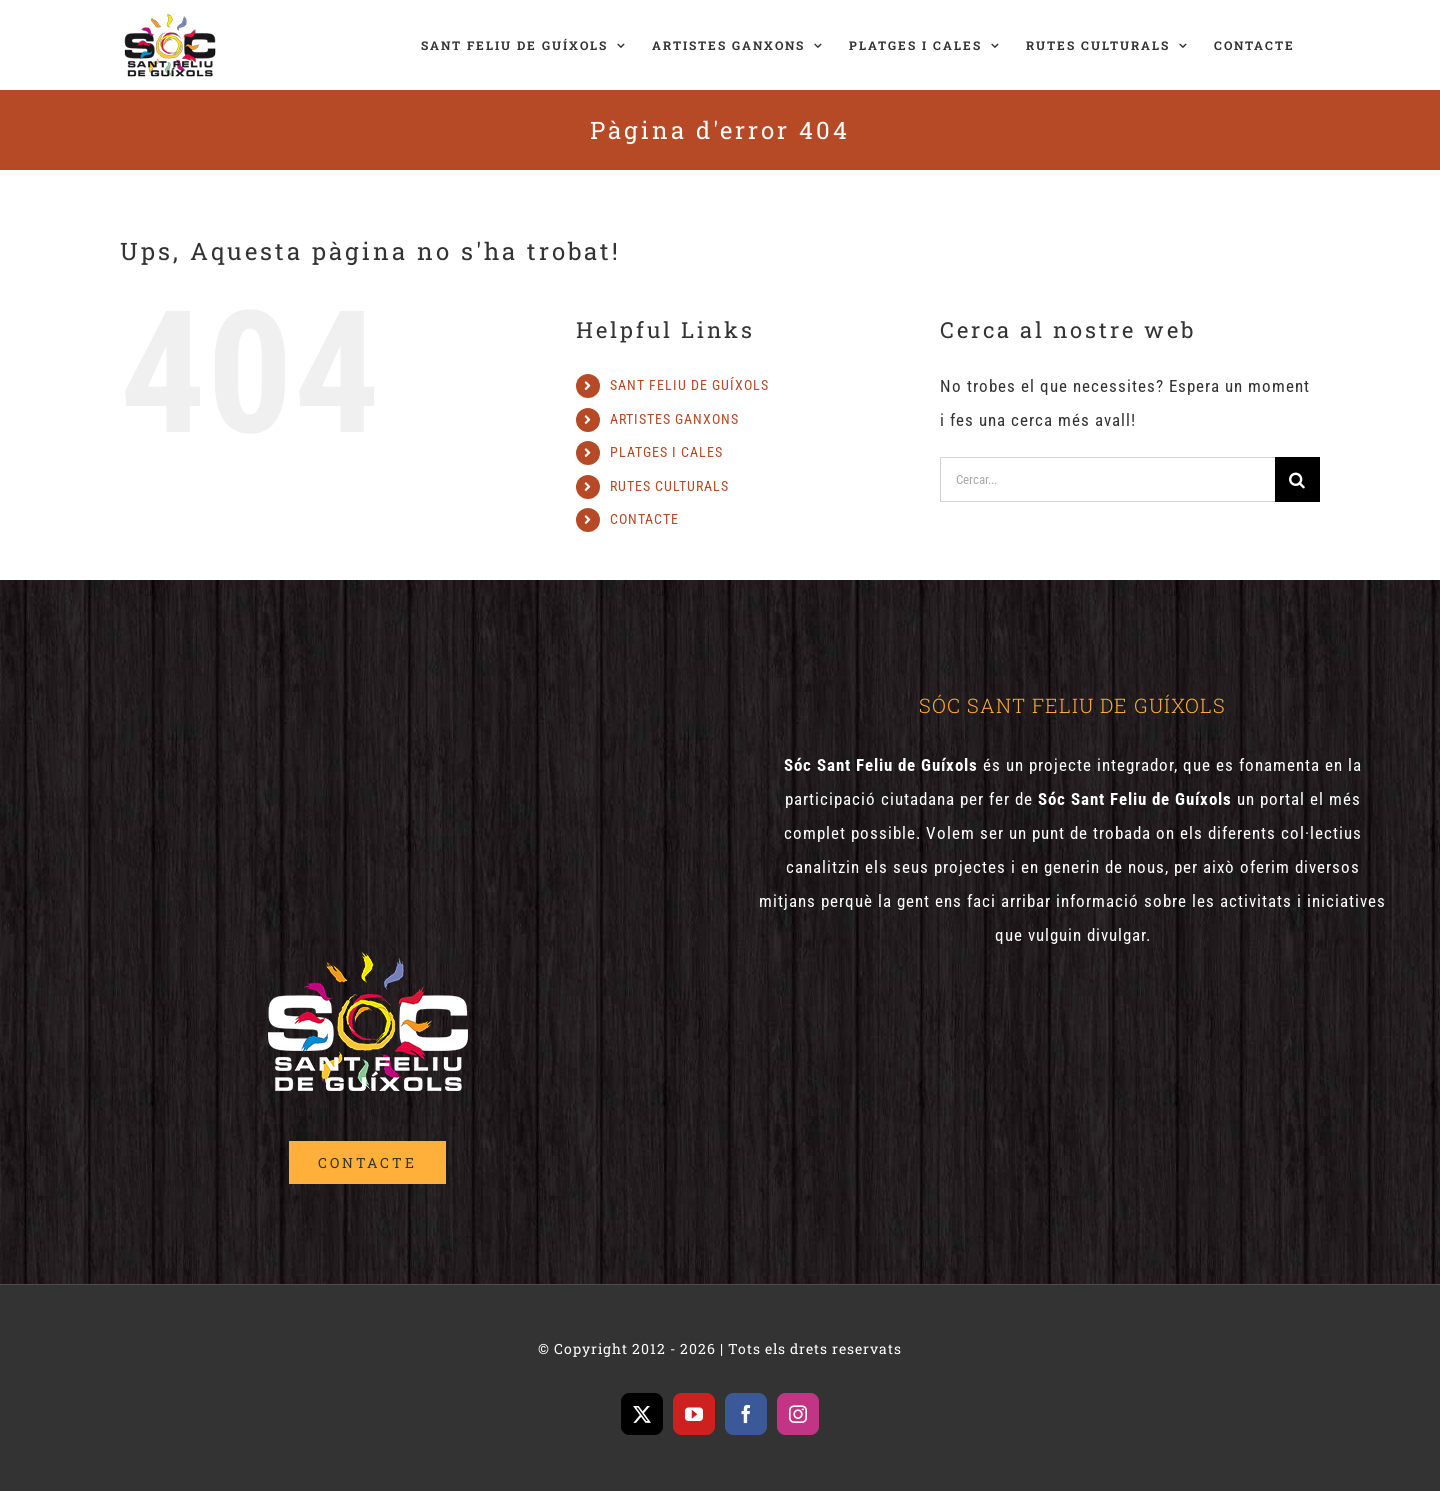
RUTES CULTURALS (669, 486)
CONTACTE (644, 519)
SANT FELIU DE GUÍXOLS (689, 385)
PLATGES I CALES (666, 452)
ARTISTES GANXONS (674, 419)
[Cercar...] (1107, 479)
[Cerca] (1297, 479)
